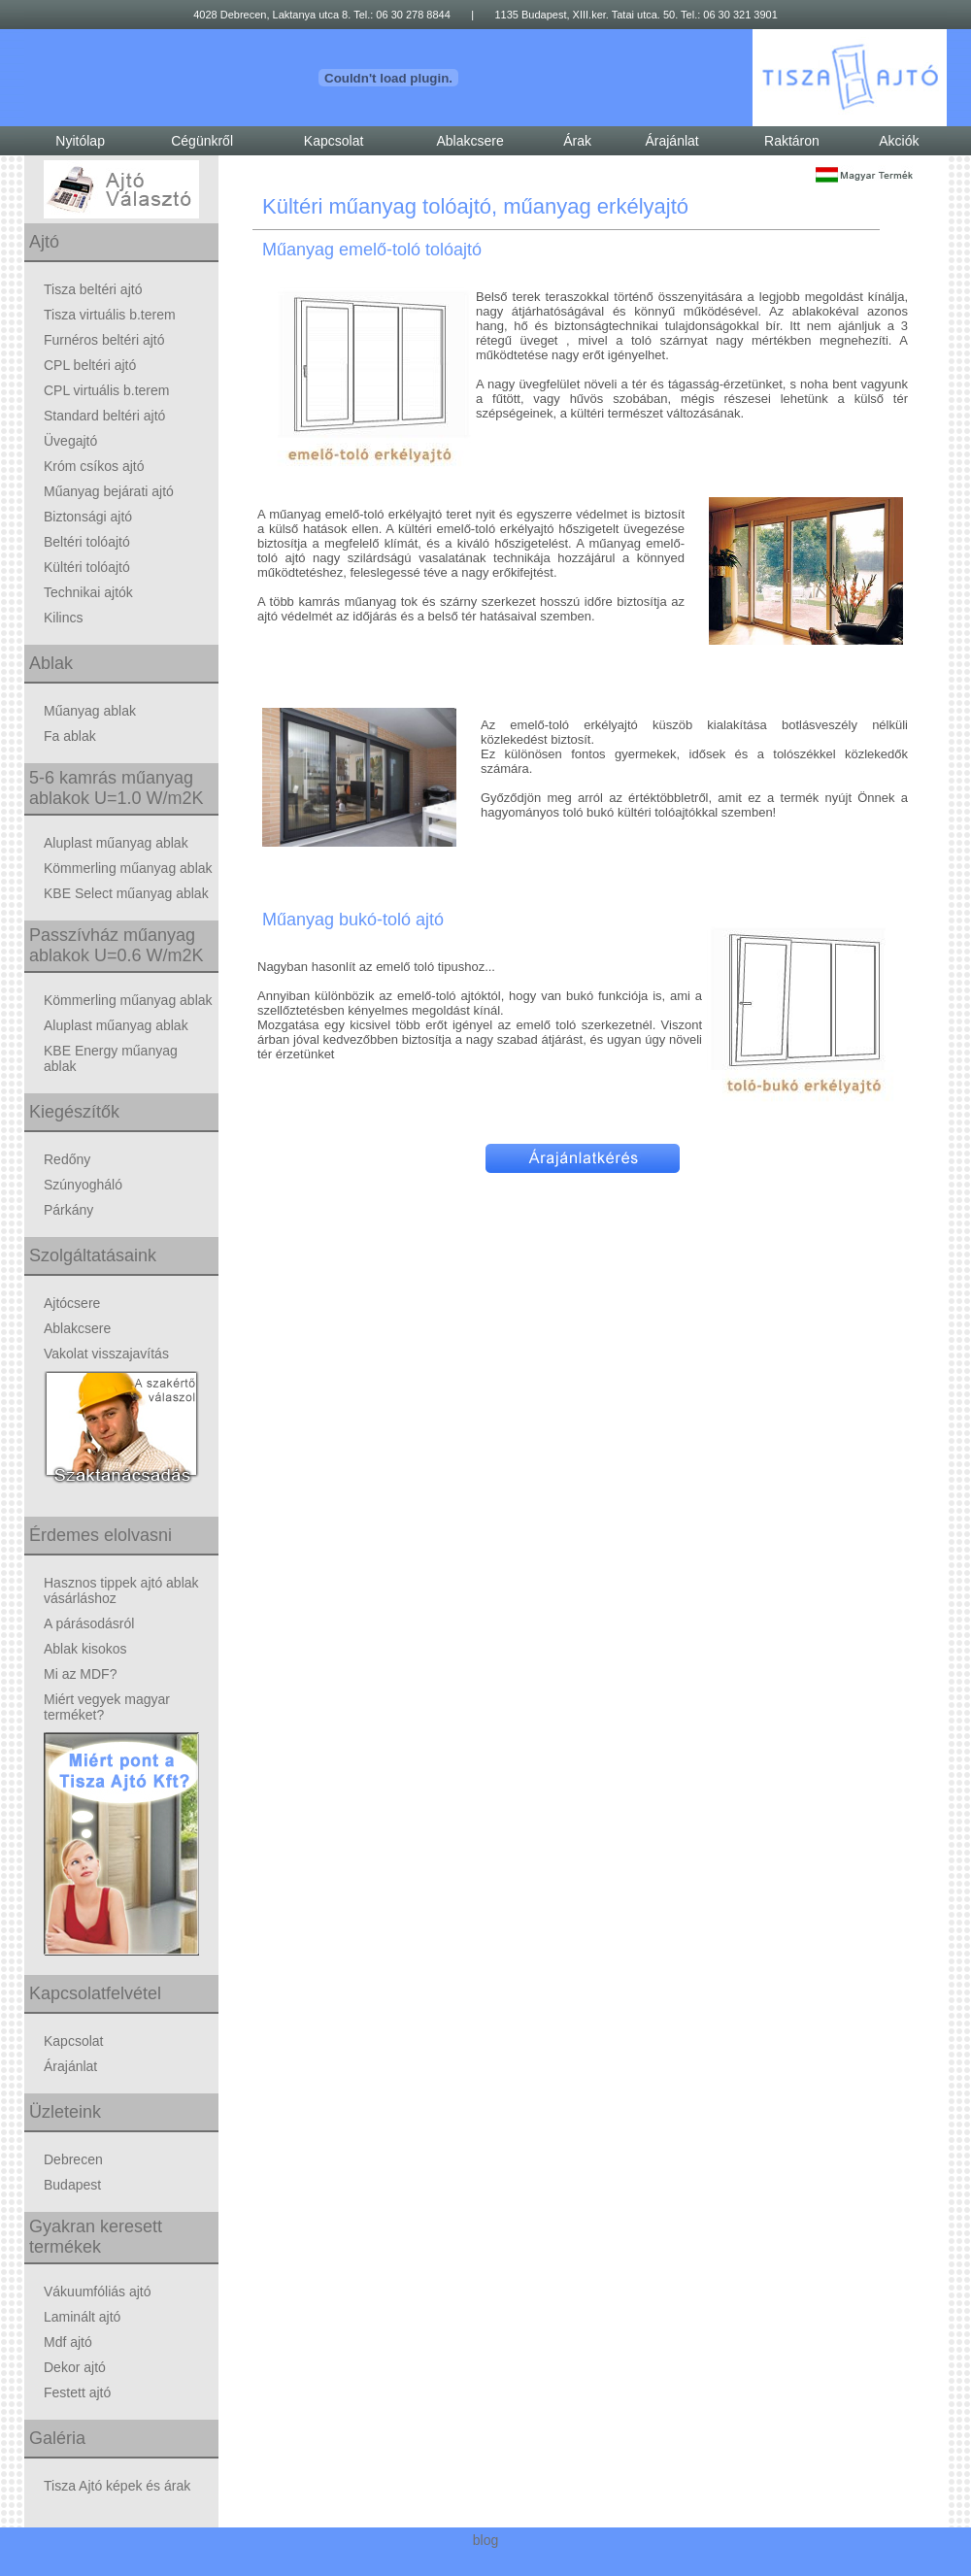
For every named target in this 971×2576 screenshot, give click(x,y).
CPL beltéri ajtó (90, 365)
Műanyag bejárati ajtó (109, 491)
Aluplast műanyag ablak (116, 843)
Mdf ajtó (68, 2342)
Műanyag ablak (90, 711)
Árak (577, 141)
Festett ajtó (77, 2392)
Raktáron (792, 141)
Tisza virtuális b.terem (110, 314)
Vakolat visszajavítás (106, 1353)
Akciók (899, 141)
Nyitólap (80, 141)
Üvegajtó (70, 441)
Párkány (68, 1210)
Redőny (67, 1159)
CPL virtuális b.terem (106, 390)
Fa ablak (70, 736)
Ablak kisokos (85, 1648)
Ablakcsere (469, 141)
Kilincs (63, 617)
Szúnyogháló (83, 1184)
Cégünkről (202, 141)
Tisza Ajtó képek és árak (117, 2485)
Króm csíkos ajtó (94, 466)
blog (485, 2540)
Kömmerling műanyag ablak (128, 868)
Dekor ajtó (75, 2367)
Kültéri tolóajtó (87, 567)
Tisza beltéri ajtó (93, 289)
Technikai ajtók (88, 592)
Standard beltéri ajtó (104, 415)
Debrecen (73, 2159)
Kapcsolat (333, 141)
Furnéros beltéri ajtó (104, 340)
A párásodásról (89, 1623)
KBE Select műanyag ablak (126, 893)
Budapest (72, 2184)
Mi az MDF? (80, 1674)
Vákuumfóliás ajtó (97, 2291)
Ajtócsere (72, 1303)
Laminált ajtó (82, 2317)
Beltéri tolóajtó (87, 542)
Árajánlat (671, 141)
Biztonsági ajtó (88, 516)
